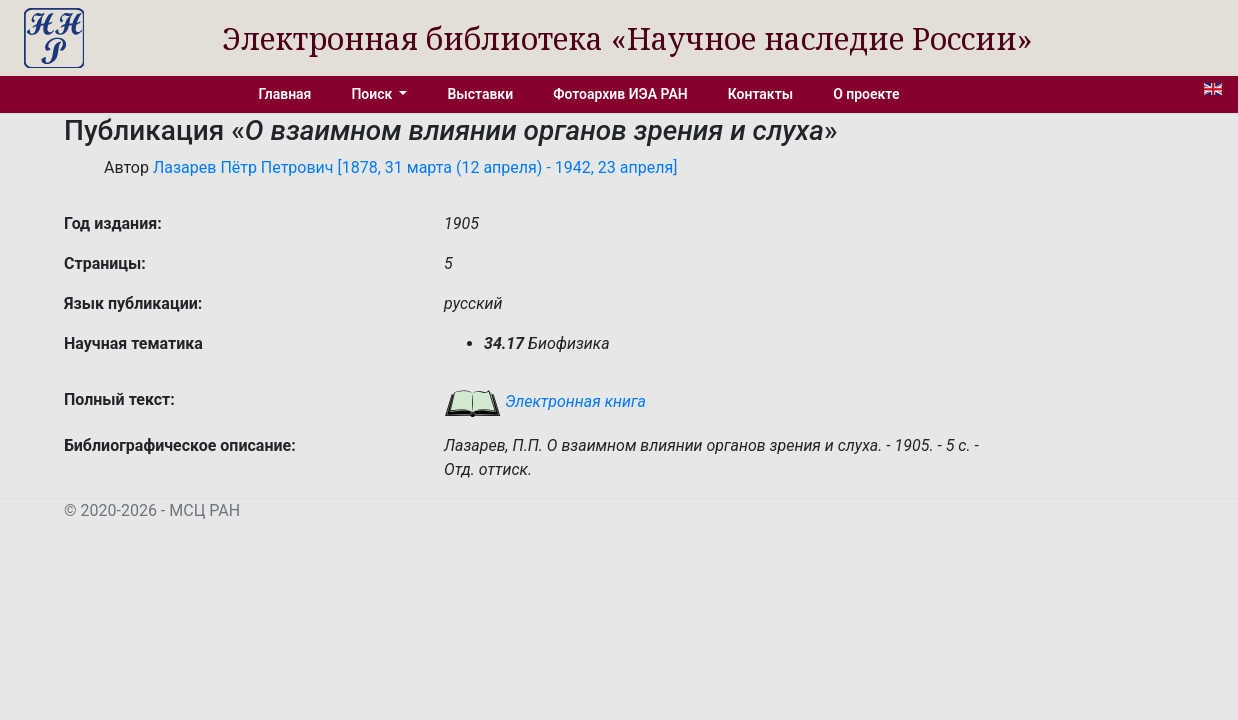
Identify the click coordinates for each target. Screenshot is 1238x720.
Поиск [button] (373, 94)
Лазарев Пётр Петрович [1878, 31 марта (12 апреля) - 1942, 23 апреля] (415, 167)
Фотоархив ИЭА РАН (620, 94)
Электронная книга (545, 401)
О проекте (866, 94)
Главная (285, 94)
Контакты (760, 94)
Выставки (480, 94)
